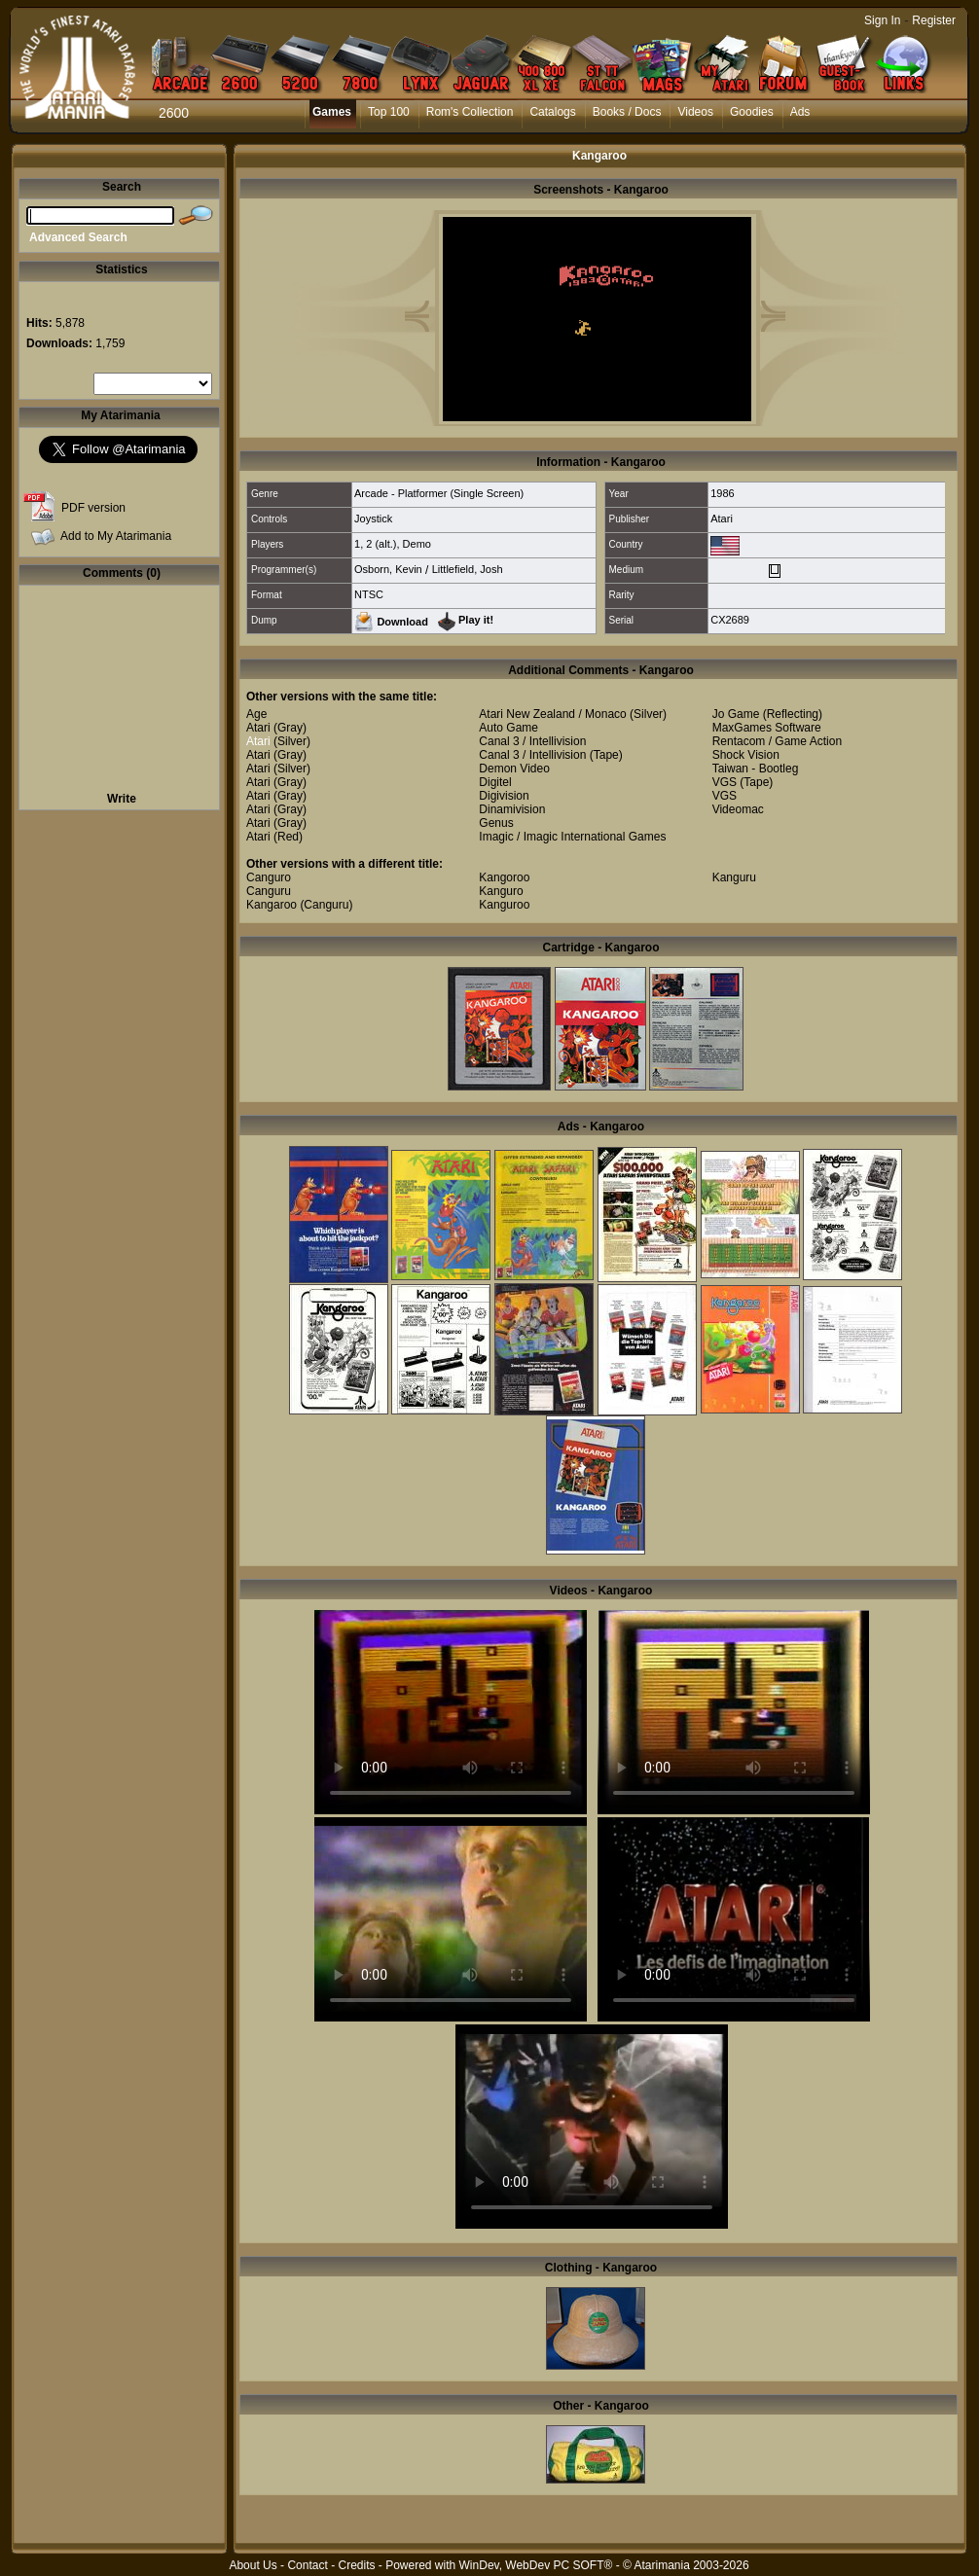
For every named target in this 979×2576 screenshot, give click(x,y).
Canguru (268, 891)
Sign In (882, 20)
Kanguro (501, 891)
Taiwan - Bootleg (755, 768)
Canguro (268, 877)
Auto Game (508, 727)
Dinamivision (512, 809)
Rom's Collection (470, 112)
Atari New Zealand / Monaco (552, 714)
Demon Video (514, 768)
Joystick (373, 518)
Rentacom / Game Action (777, 741)
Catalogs (552, 112)
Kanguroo (504, 905)
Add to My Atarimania (115, 536)
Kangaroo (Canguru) (299, 905)
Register (934, 20)
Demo (417, 544)
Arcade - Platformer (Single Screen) (439, 493)
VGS (724, 782)
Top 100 (389, 112)
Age (256, 714)
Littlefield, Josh (467, 569)
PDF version (93, 508)
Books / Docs (627, 112)
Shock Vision (746, 755)
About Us (252, 2565)
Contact (307, 2565)
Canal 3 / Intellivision (532, 741)
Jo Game (736, 714)
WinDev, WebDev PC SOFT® (536, 2565)
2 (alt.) (381, 544)
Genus (496, 823)
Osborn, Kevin (388, 569)
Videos (694, 112)
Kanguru (734, 877)
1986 (722, 493)
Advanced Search (78, 237)
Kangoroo (504, 877)
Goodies (752, 112)
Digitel (495, 782)
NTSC (368, 594)
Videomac (738, 809)
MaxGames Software (766, 727)
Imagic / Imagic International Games (572, 836)
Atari (721, 518)
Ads (800, 112)
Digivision (503, 796)
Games (331, 112)
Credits (356, 2565)
